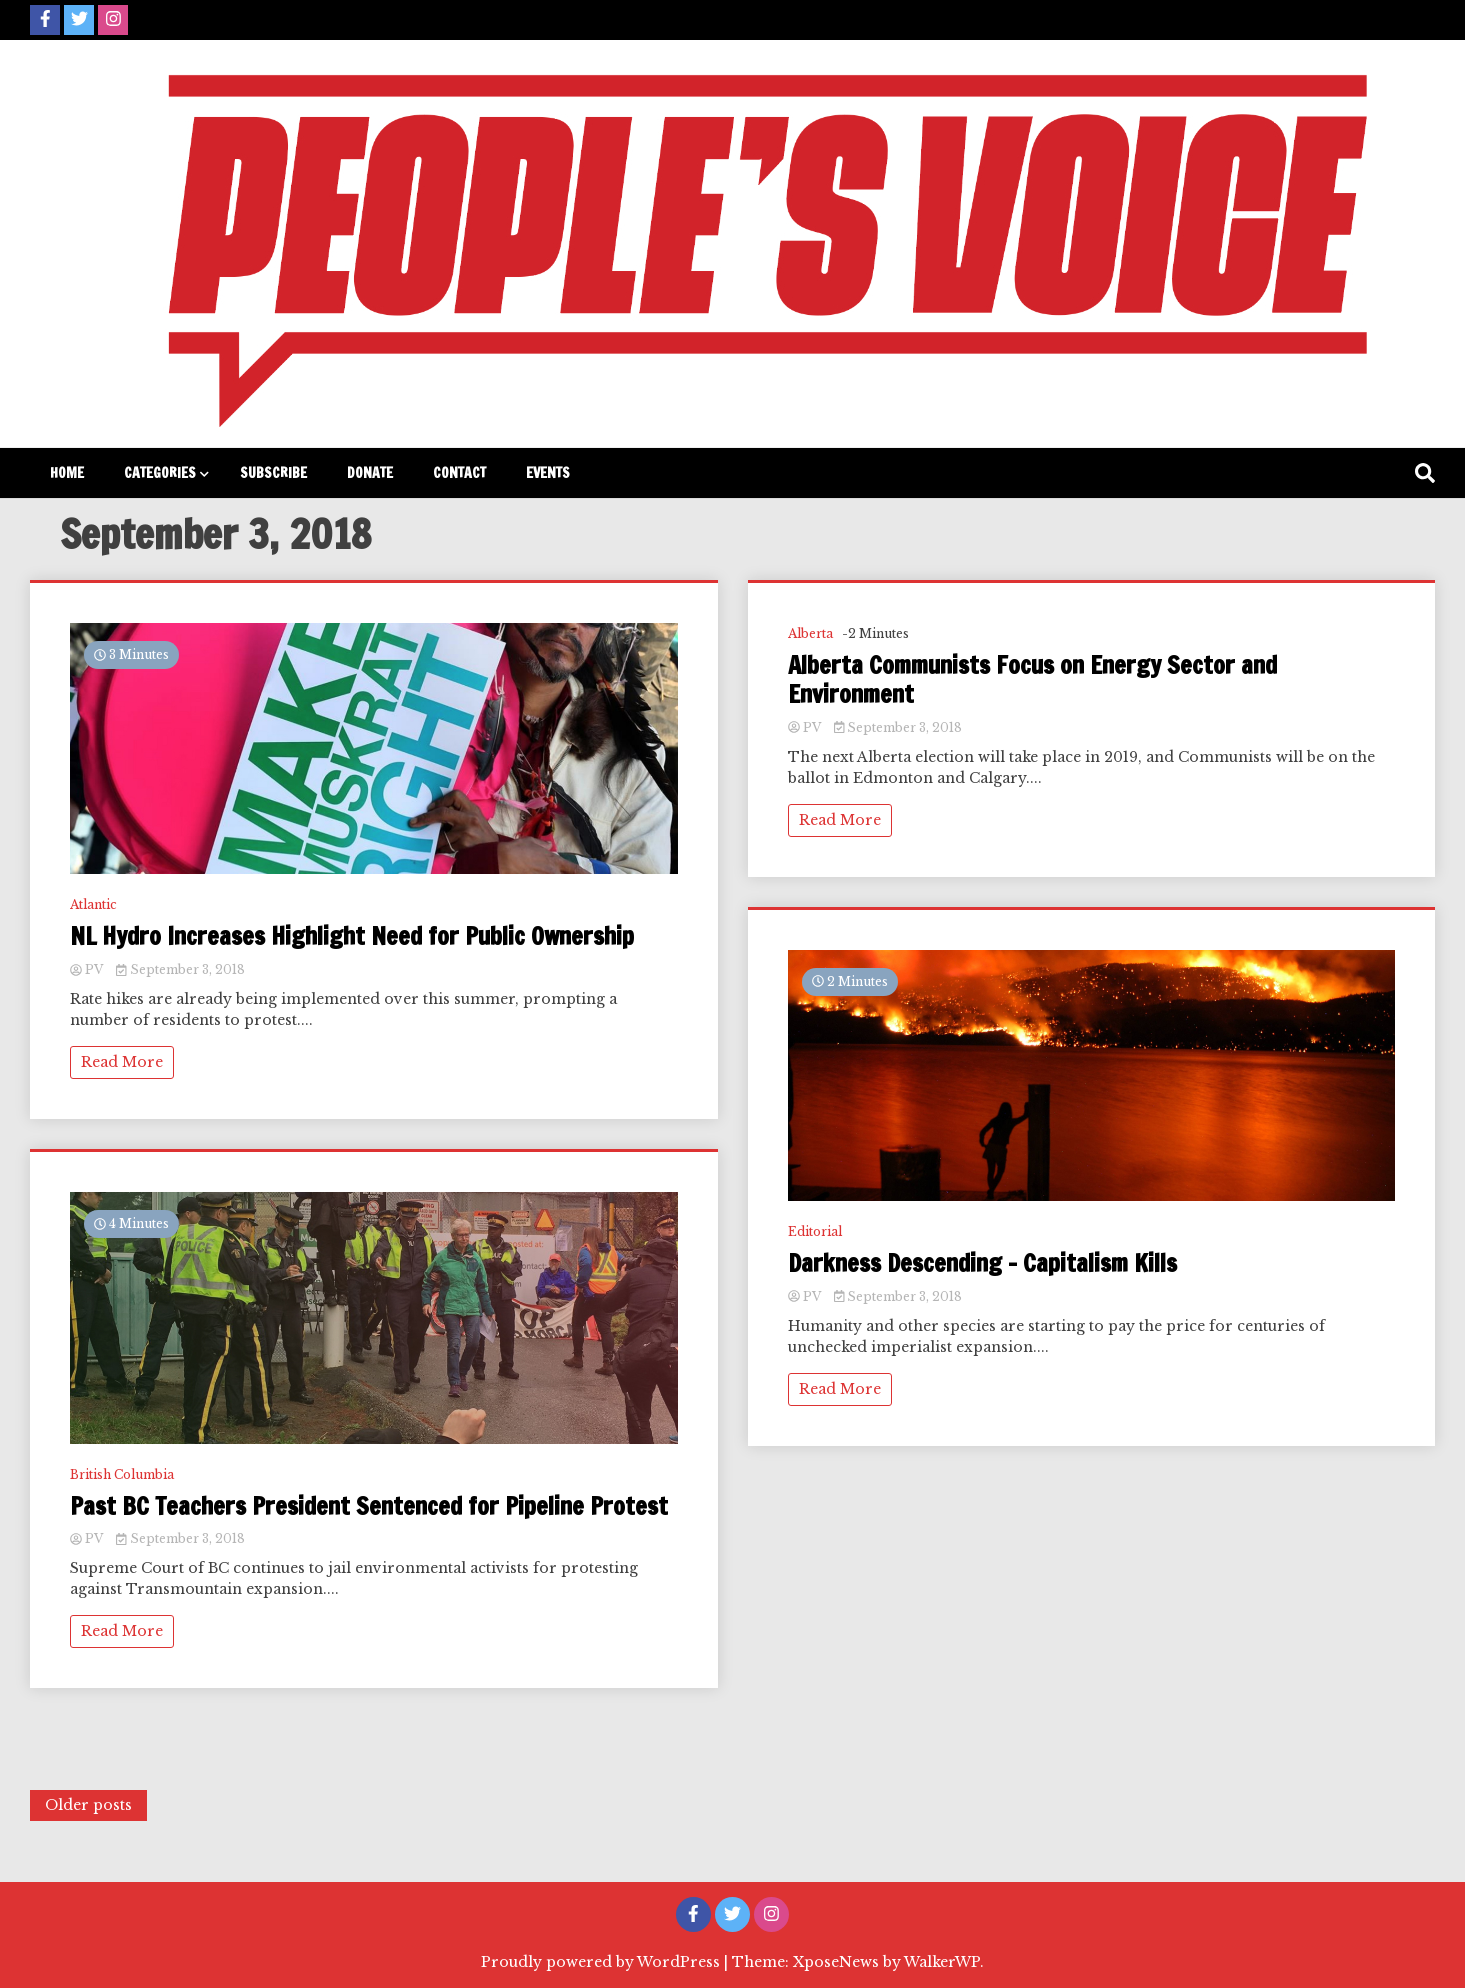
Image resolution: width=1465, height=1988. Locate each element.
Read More (122, 1062)
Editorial (815, 1231)
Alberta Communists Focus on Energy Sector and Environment (1032, 680)
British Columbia (122, 1474)
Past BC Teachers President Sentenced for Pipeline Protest (369, 1506)
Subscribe (273, 473)
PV (88, 969)
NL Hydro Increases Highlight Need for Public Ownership (352, 936)
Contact (459, 473)
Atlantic (93, 904)
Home (67, 473)
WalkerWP (942, 1962)
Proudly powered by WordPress (602, 1962)
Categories (160, 473)
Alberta (810, 633)
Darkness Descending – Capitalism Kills (982, 1263)
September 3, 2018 (180, 969)
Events (548, 473)
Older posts (88, 1805)
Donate (370, 473)
